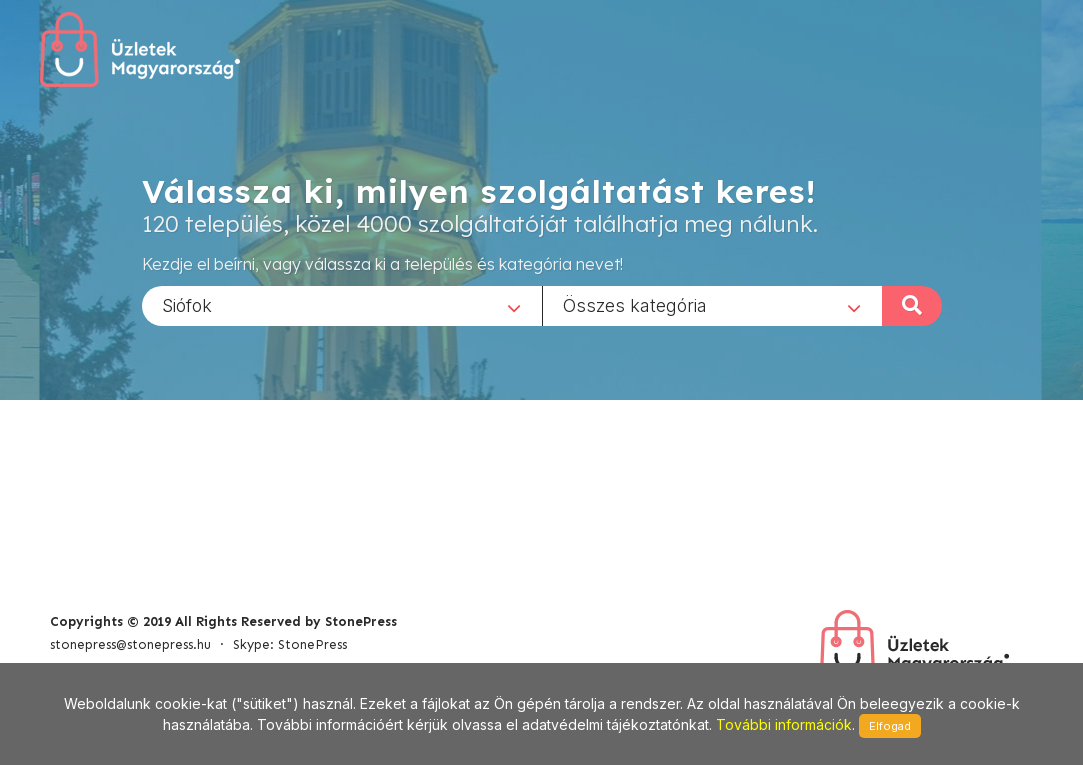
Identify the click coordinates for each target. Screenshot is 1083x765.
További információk (784, 724)
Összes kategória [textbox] (635, 304)
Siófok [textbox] (187, 304)
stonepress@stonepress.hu (130, 644)
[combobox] (342, 305)
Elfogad (890, 726)
